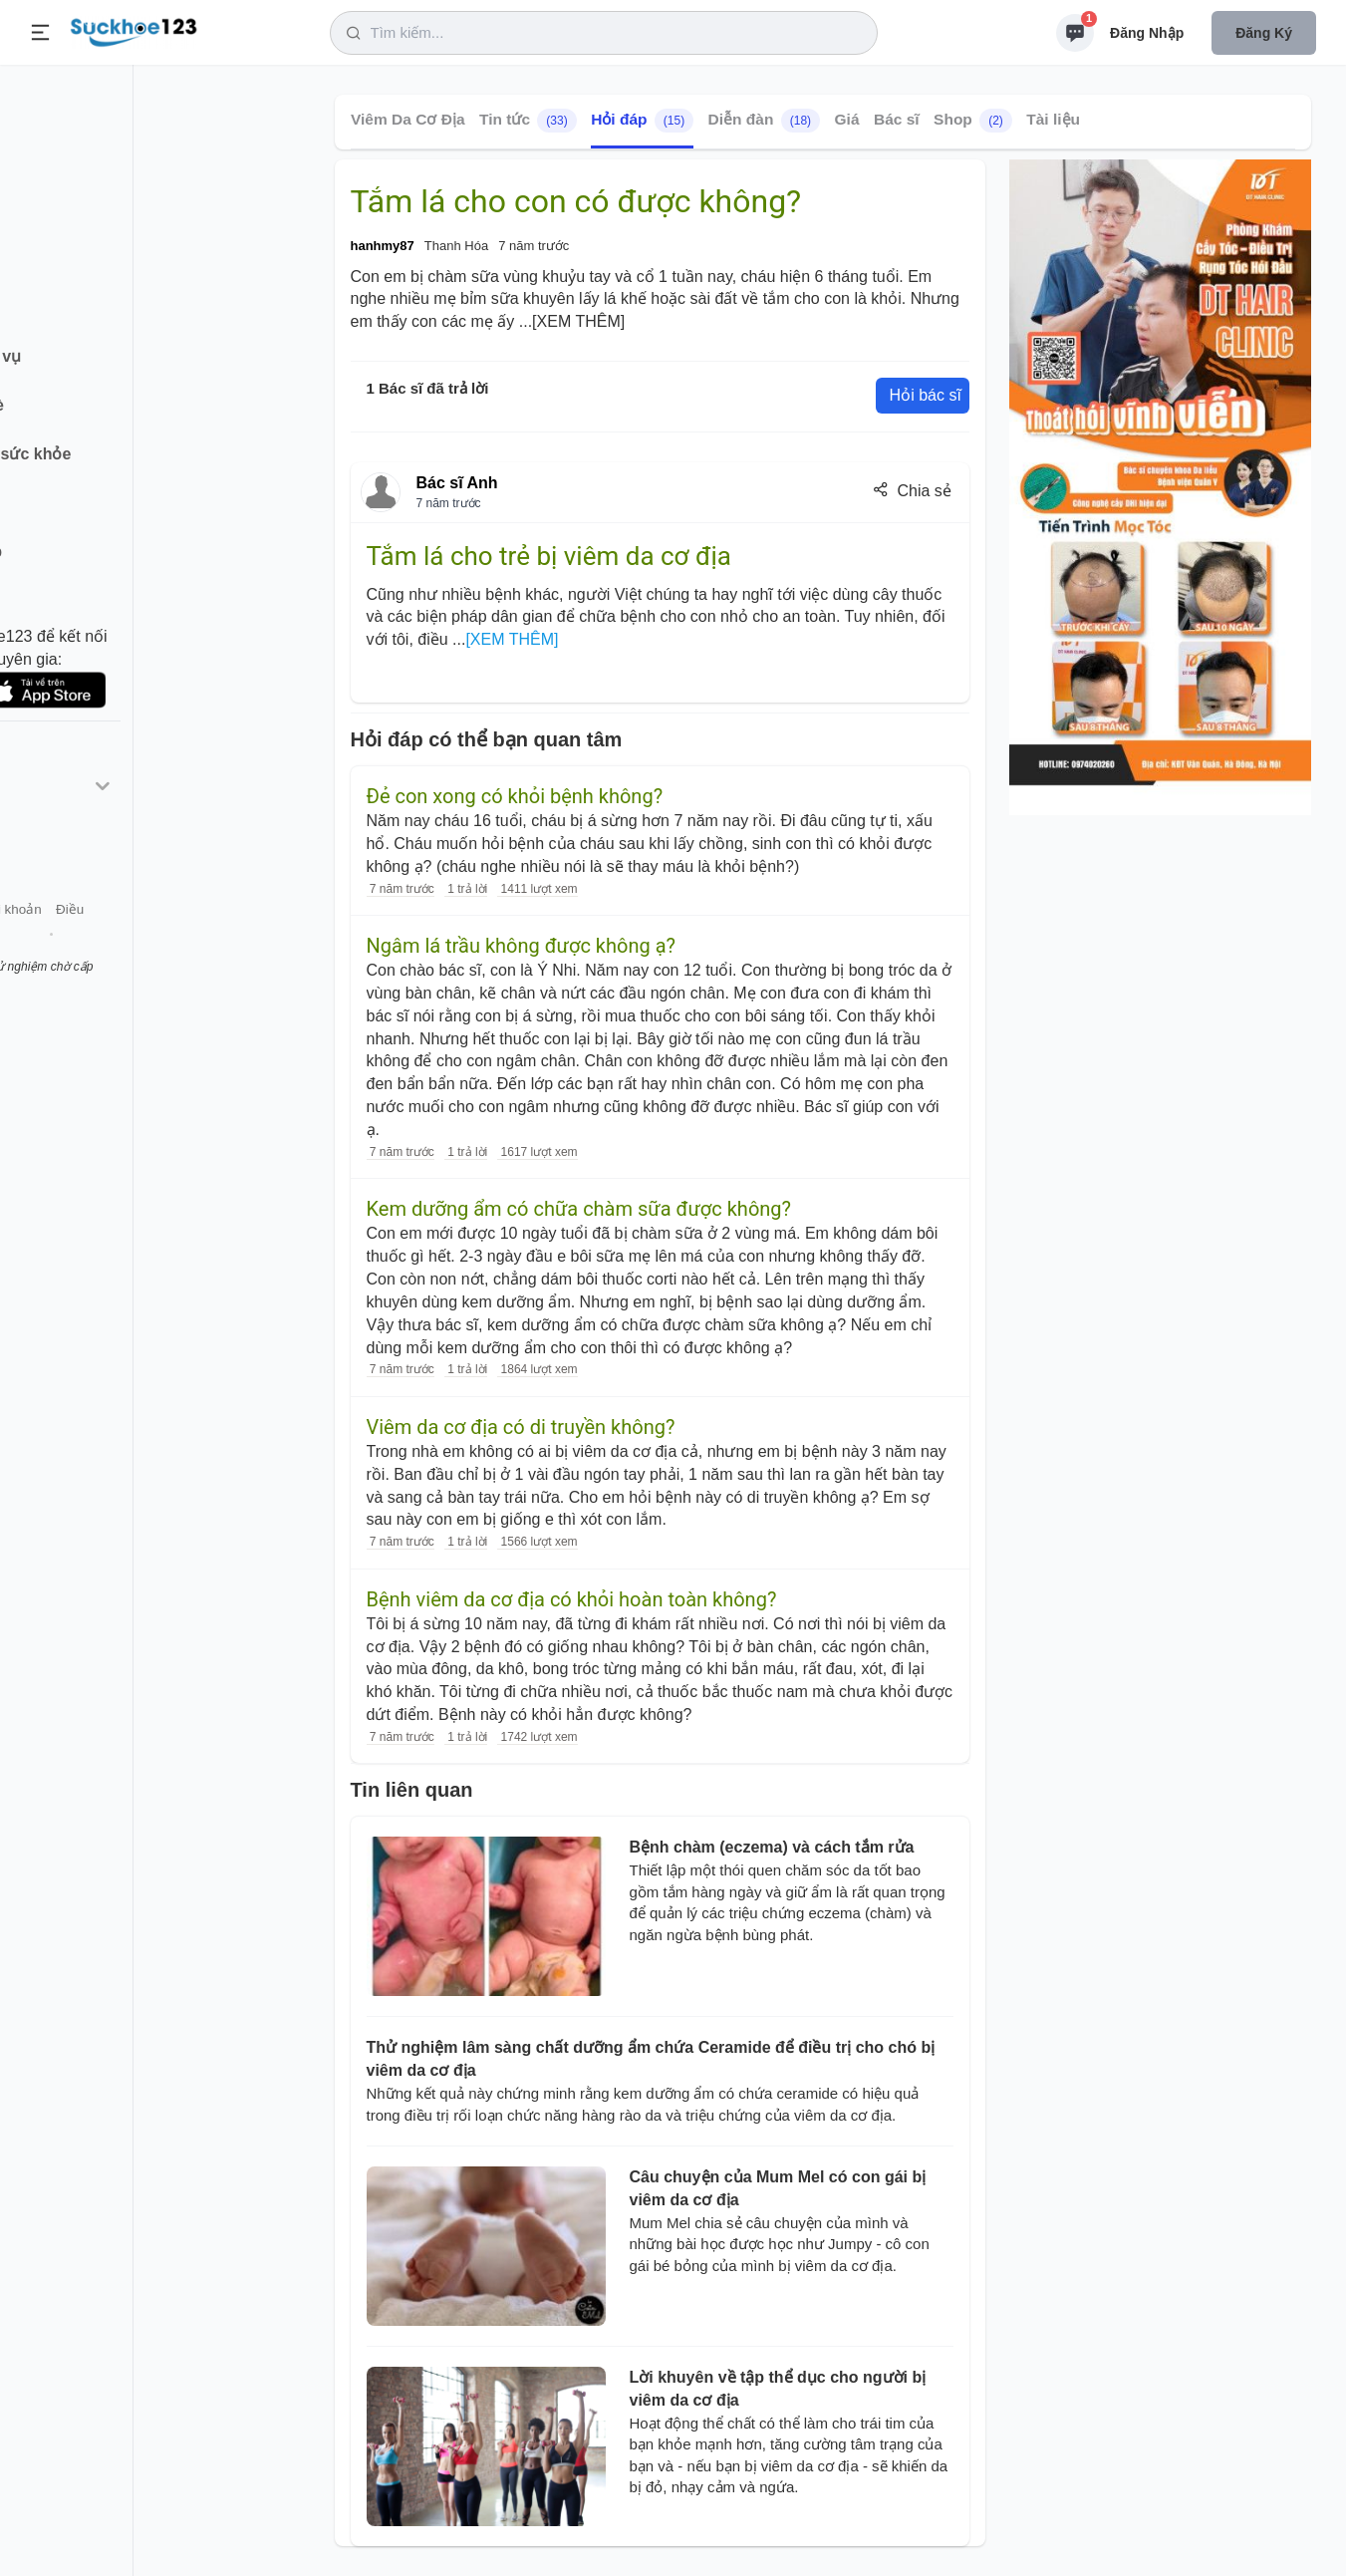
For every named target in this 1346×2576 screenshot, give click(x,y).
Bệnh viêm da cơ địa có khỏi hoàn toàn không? (572, 1599)
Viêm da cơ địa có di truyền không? (521, 1427)
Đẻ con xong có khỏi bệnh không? (515, 796)
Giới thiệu (46, 945)
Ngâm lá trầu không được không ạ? (521, 946)
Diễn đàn (763, 121)
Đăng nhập (1147, 33)
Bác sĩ (896, 119)
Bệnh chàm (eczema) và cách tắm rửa (772, 1847)
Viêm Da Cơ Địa (408, 119)
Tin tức (527, 121)
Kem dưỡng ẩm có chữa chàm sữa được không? (579, 1209)
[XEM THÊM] (578, 321)
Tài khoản (176, 945)
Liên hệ (111, 945)
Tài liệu (1053, 119)
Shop (973, 121)
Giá (846, 119)
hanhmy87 (382, 245)
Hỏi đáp (642, 121)
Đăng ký (1263, 33)
